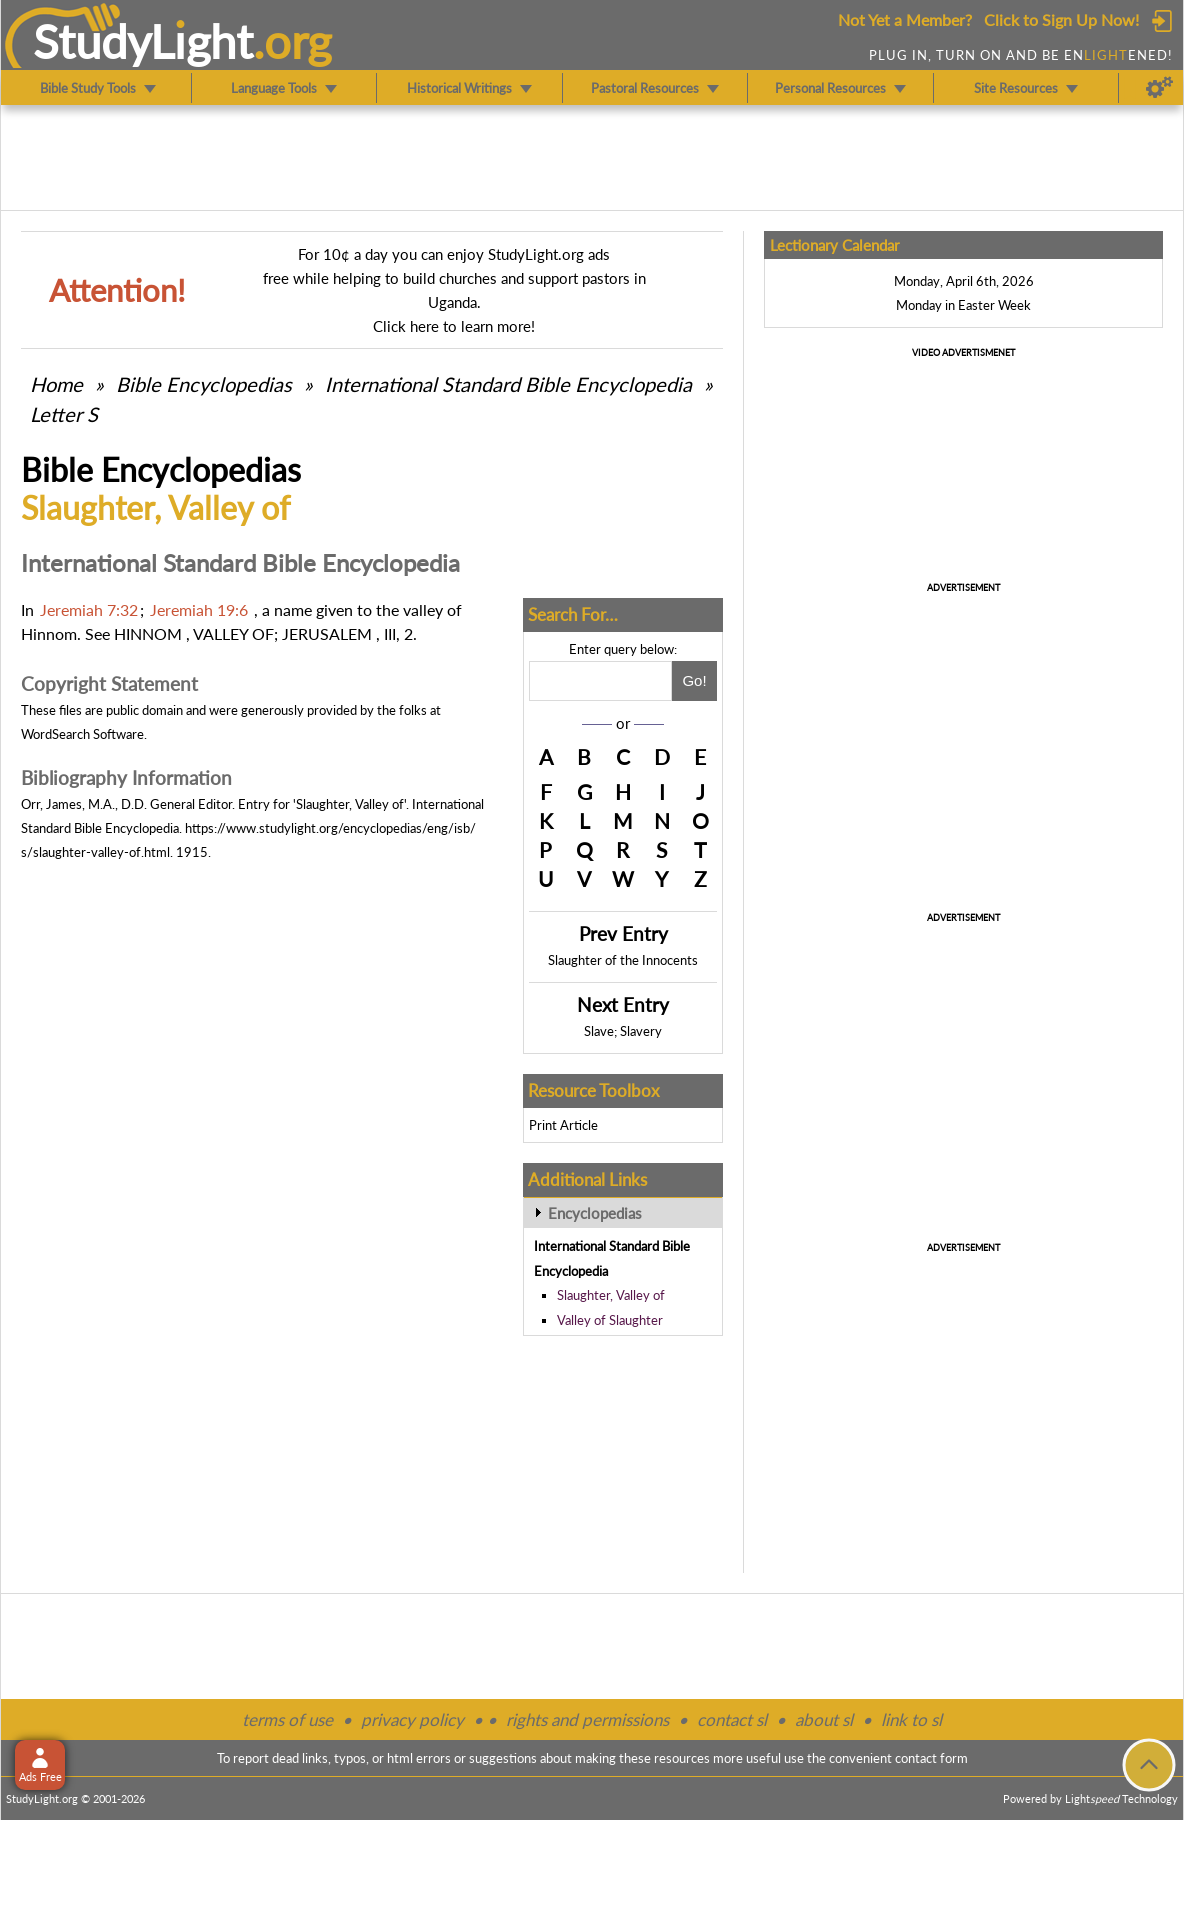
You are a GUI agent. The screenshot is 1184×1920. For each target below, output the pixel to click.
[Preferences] (1159, 88)
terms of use (287, 1719)
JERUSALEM (327, 633)
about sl (824, 1719)
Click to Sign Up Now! (1061, 19)
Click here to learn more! (454, 326)
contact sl (732, 1719)
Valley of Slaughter (610, 1320)
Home (56, 384)
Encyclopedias (595, 1213)
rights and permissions (587, 1719)
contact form (931, 1758)
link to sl (911, 1719)
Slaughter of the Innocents (623, 960)
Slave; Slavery (623, 1031)
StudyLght (143, 41)
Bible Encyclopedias (204, 384)
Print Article (563, 1125)
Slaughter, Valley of (611, 1295)
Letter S (64, 414)
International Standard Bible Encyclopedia (508, 384)
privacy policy (412, 1719)
